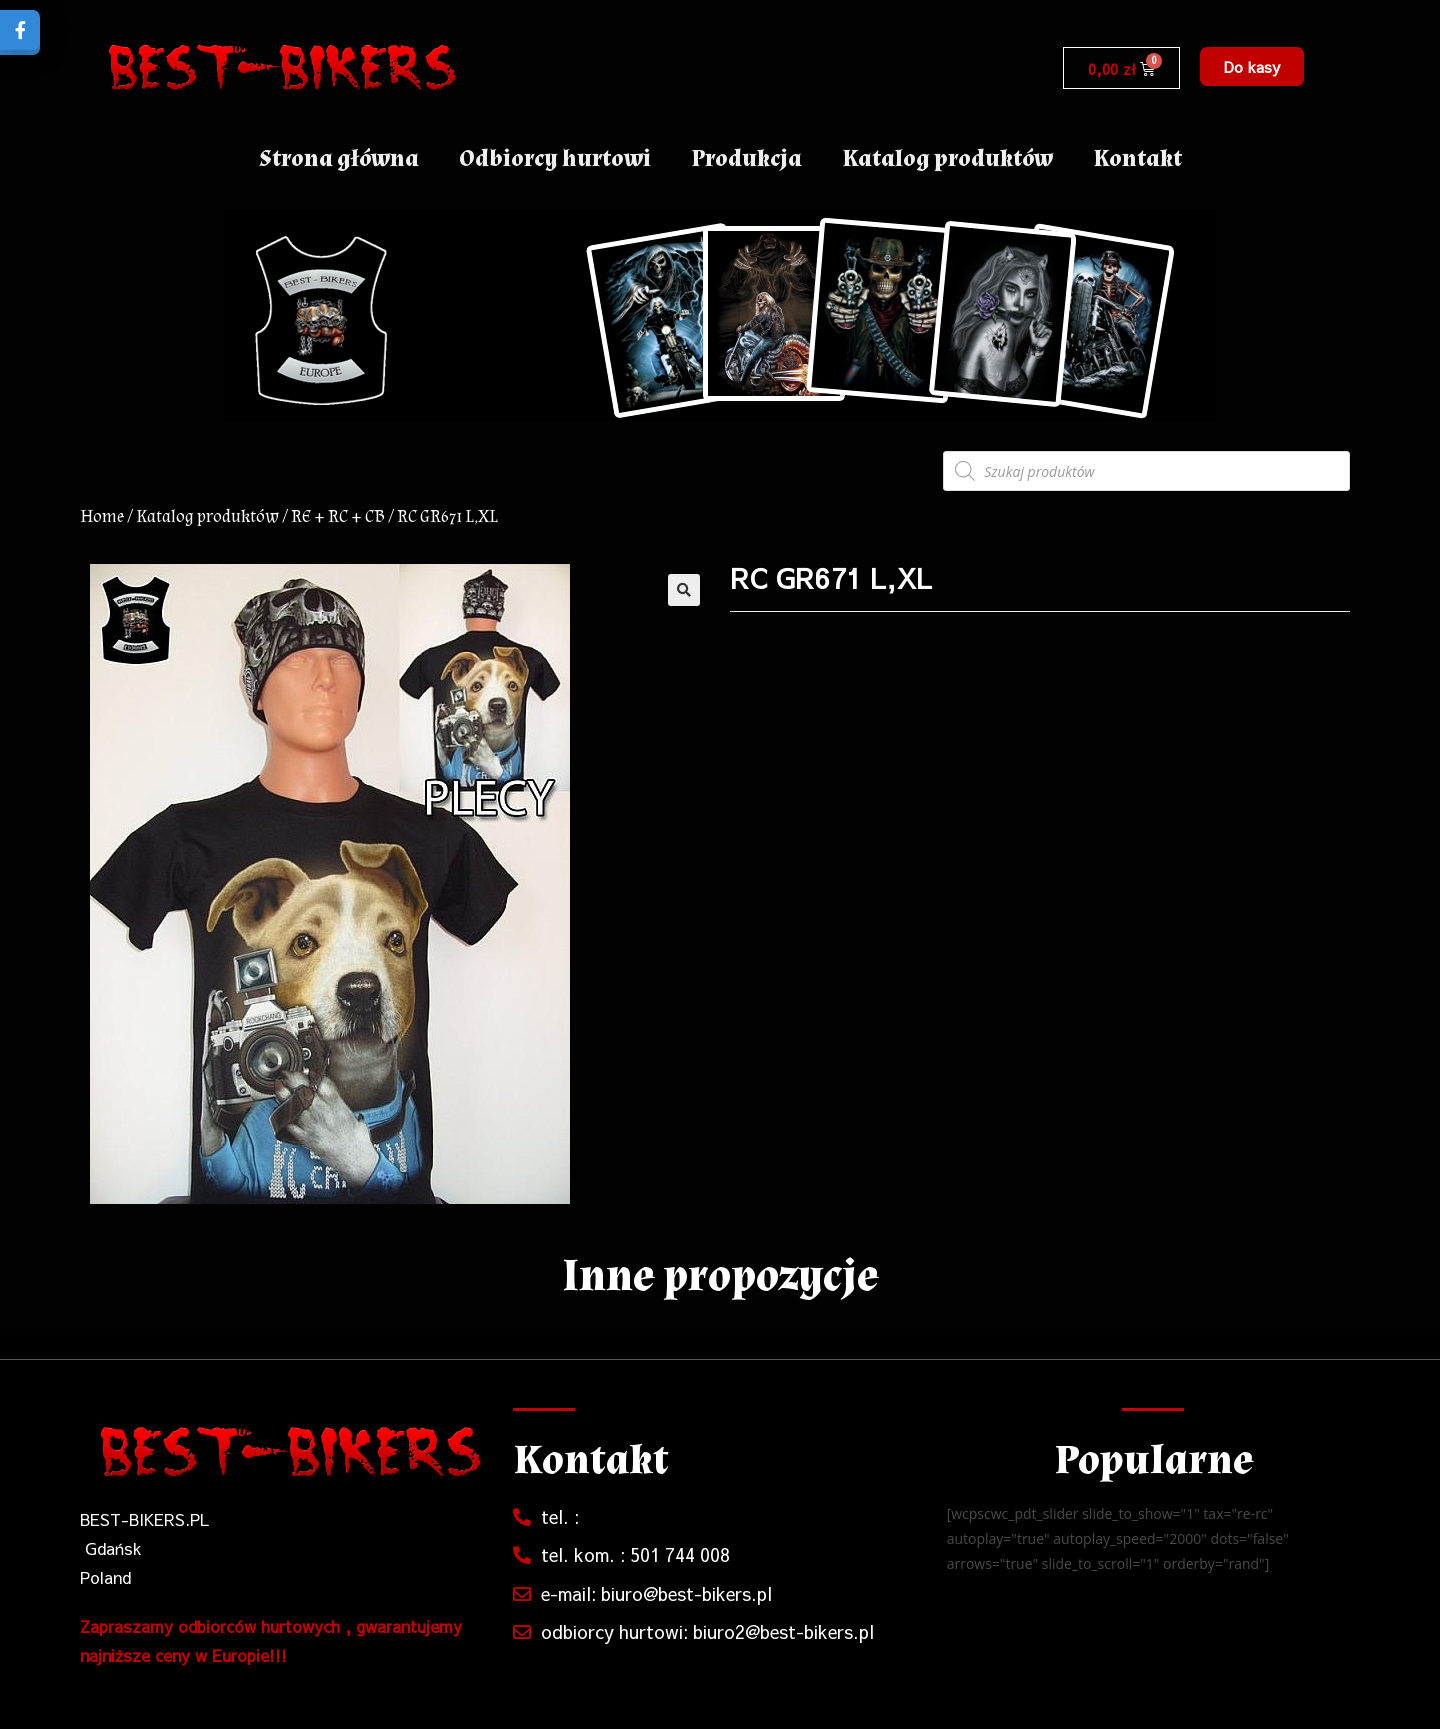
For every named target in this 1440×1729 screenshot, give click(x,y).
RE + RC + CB (338, 516)
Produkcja (746, 158)
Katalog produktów (947, 158)
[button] (1252, 66)
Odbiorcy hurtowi (555, 158)
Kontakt (1137, 158)
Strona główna (339, 158)
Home (102, 516)
